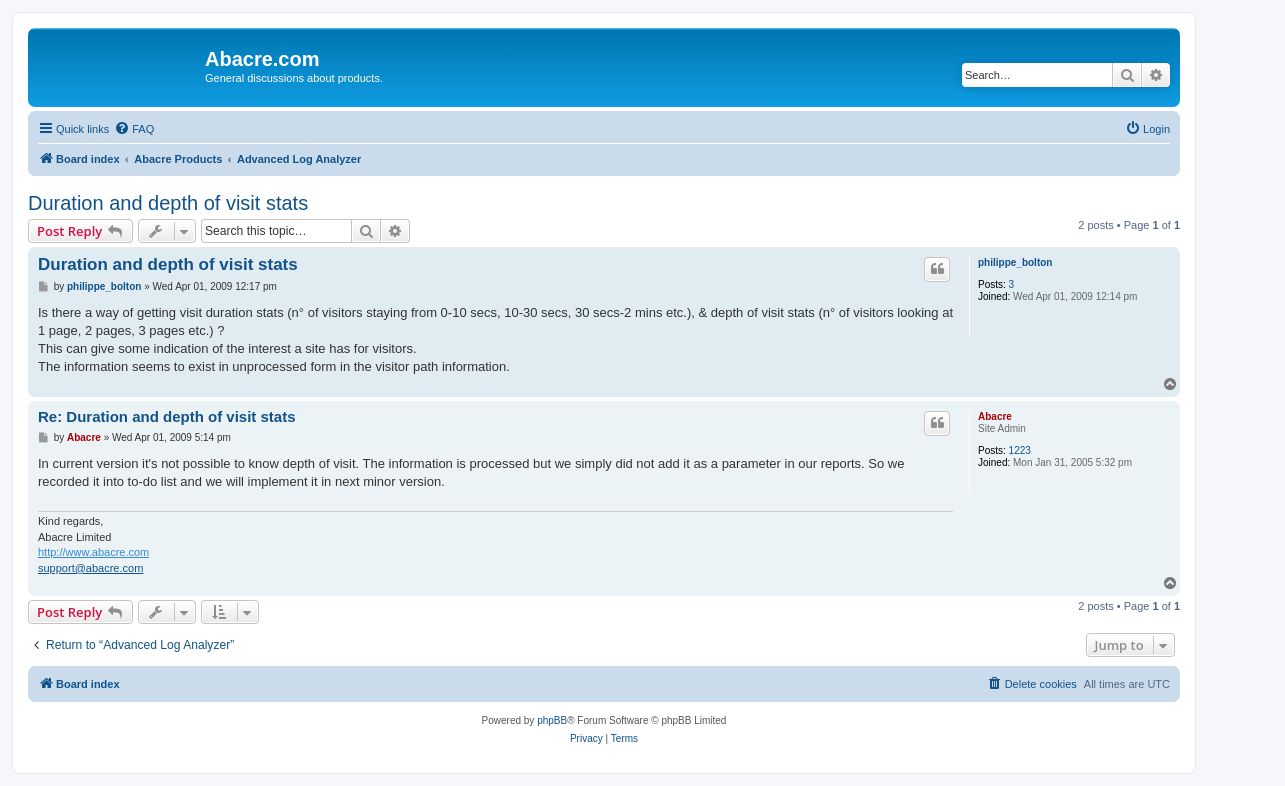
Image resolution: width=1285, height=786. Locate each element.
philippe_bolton (1015, 262)
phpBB (552, 720)
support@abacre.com (90, 568)
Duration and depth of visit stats (168, 203)
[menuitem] (134, 129)
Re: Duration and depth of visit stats (167, 416)
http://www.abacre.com (93, 552)
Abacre (995, 416)
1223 (1020, 450)
